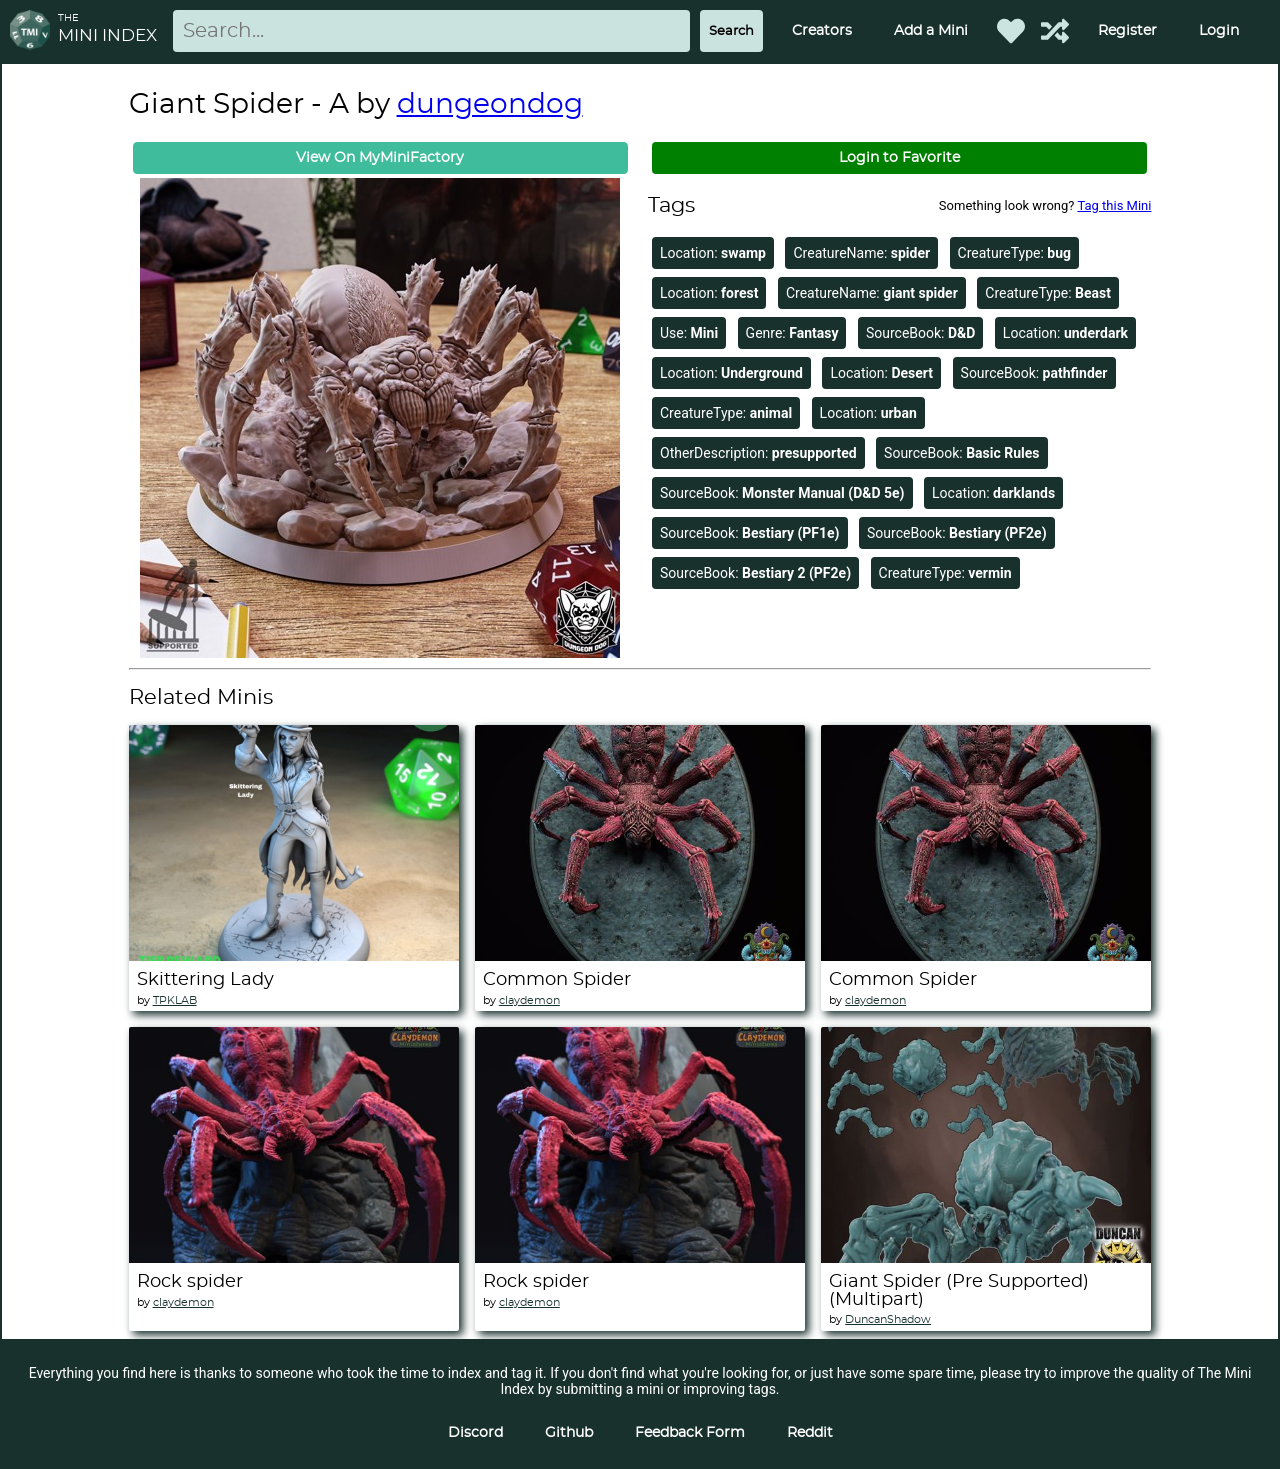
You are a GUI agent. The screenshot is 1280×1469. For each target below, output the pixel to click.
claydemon (529, 1000)
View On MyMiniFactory (380, 158)
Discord (475, 1433)
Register (1127, 31)
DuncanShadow (888, 1319)
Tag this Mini (1114, 205)
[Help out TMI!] (1055, 31)
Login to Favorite (899, 158)
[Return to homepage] (34, 31)
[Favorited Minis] (1011, 31)
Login (1219, 31)
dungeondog (490, 105)
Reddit (810, 1433)
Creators (822, 31)
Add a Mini (931, 31)
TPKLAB (175, 1000)
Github (569, 1433)
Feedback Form (690, 1433)
